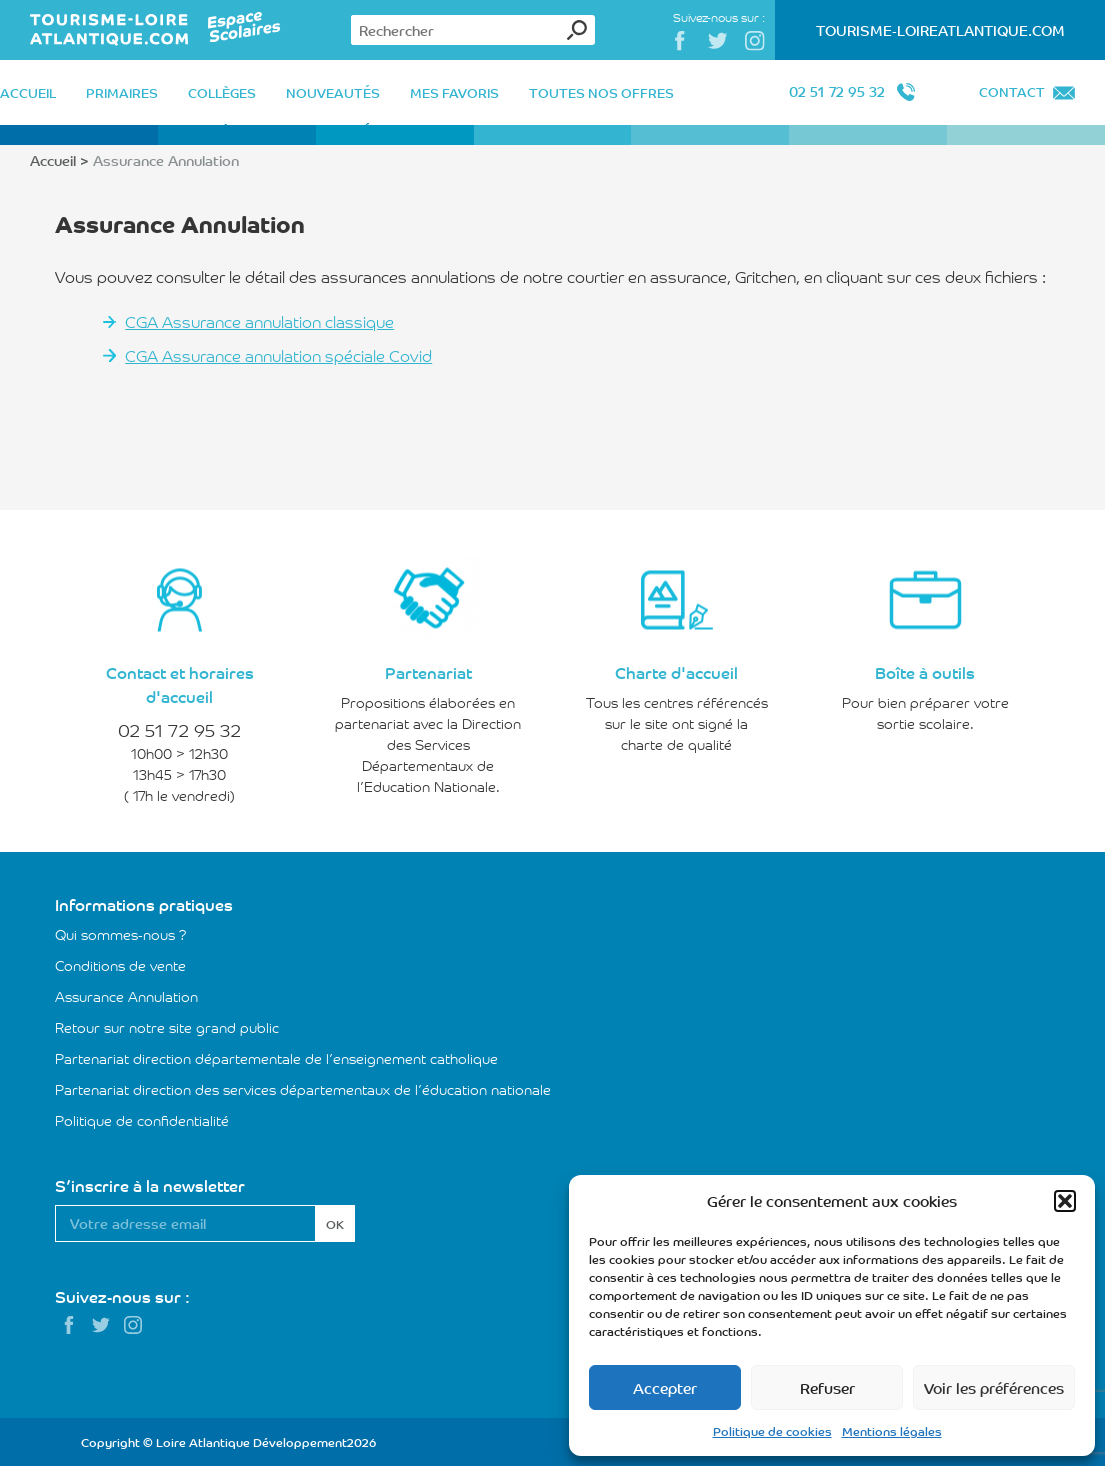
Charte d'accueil (676, 672)
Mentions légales (892, 1430)
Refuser (827, 1387)
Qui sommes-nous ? (121, 934)
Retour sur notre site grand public (167, 1027)
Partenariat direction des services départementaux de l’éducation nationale (303, 1089)
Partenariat (428, 672)
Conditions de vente (120, 965)
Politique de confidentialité (142, 1120)
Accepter (665, 1387)
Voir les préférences (994, 1387)
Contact (1012, 91)
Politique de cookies (772, 1430)
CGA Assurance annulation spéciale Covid (278, 355)
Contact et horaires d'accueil (180, 684)
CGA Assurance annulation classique (259, 321)
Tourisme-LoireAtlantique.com (940, 30)
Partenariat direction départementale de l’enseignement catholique (276, 1058)
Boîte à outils (925, 672)
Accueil (53, 160)
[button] (1065, 1201)
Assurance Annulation (126, 996)
